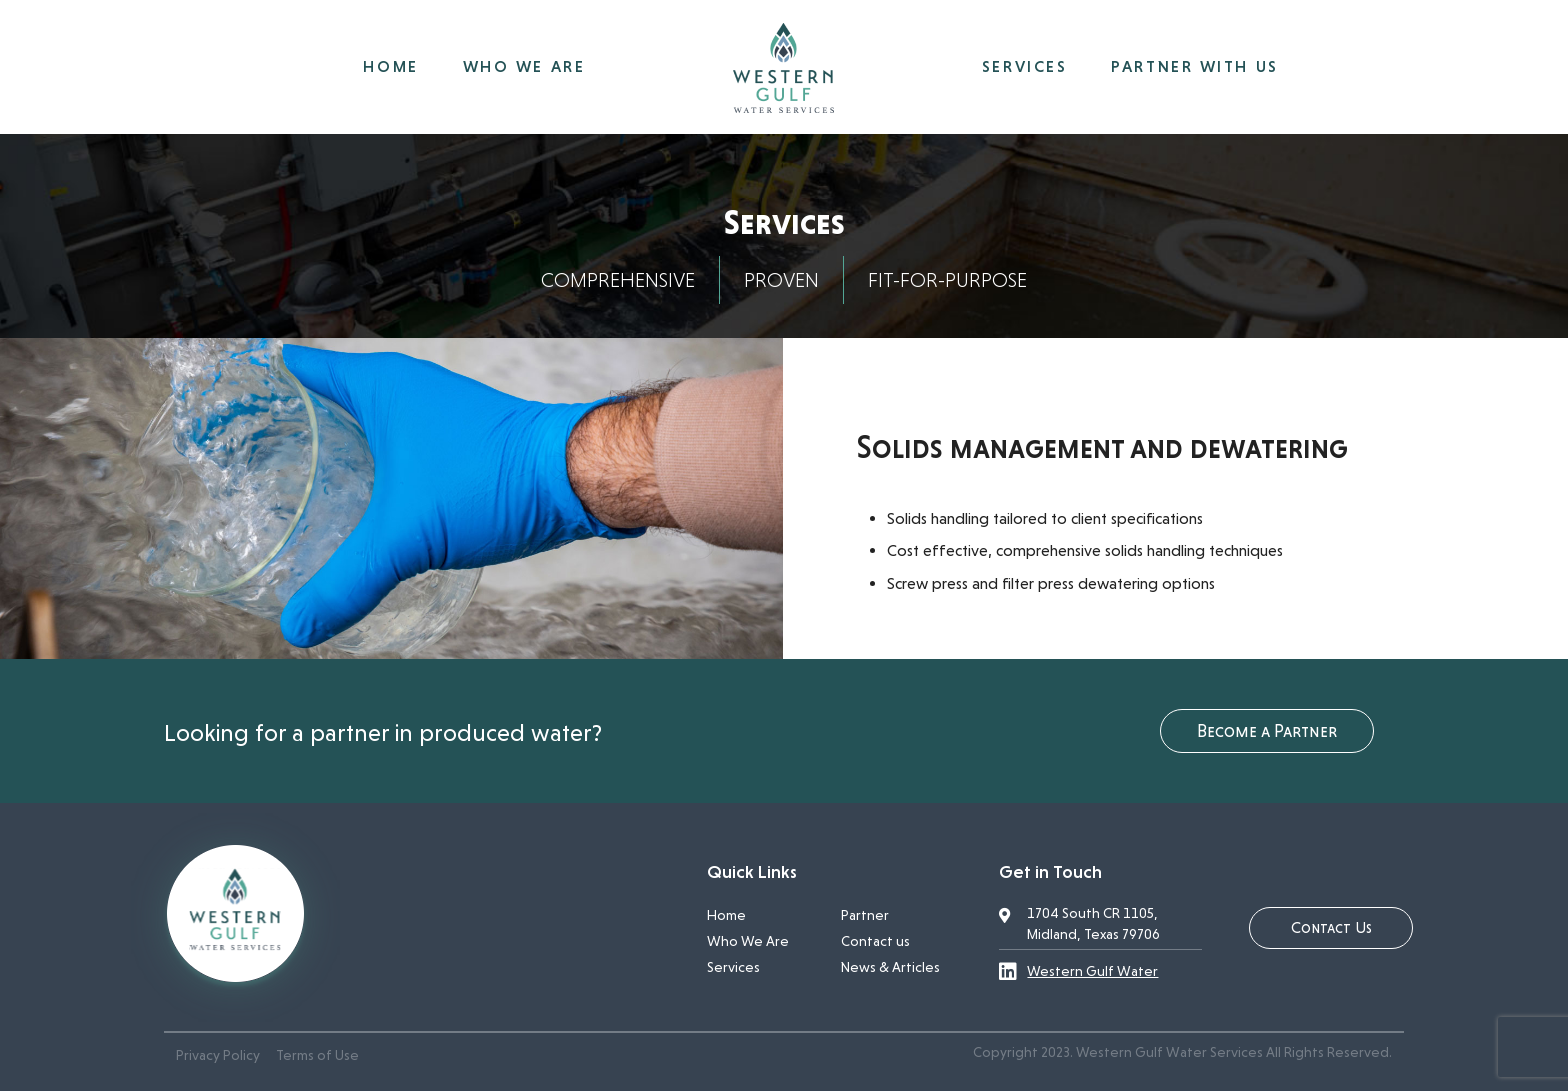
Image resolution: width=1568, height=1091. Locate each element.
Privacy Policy (218, 1055)
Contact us (875, 941)
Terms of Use (317, 1055)
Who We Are (748, 941)
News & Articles (890, 967)
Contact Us (1331, 927)
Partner (865, 915)
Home (726, 915)
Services (733, 967)
